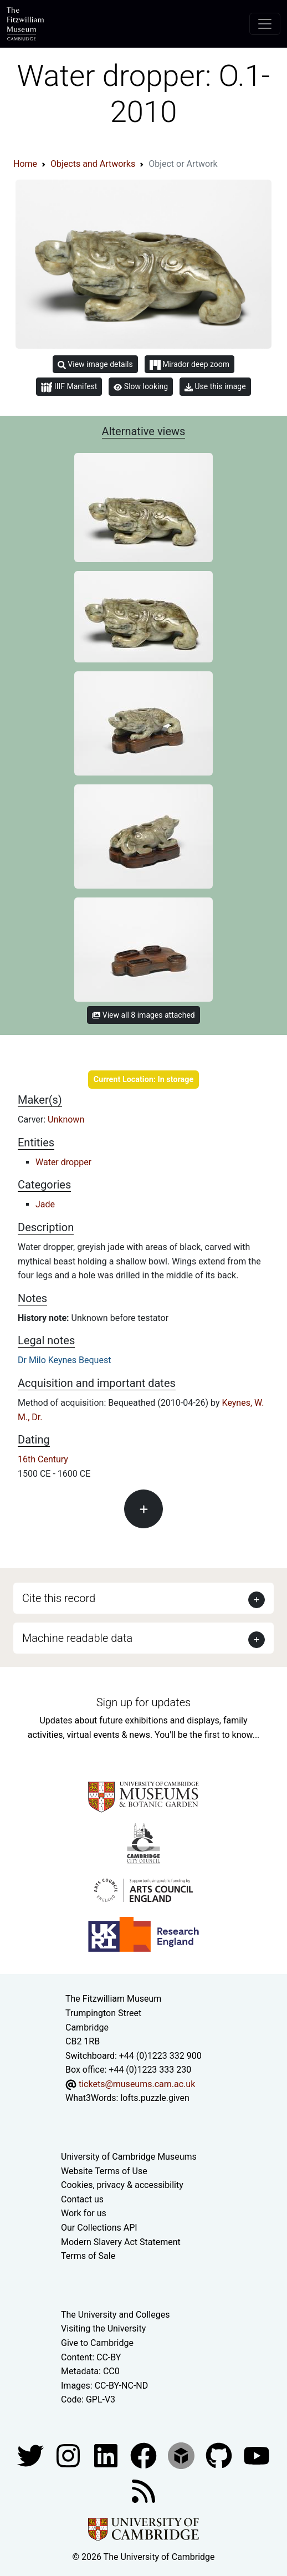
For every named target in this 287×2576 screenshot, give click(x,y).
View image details (95, 364)
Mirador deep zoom (189, 365)
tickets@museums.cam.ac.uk (137, 2084)
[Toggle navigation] (264, 24)
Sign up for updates (143, 1702)
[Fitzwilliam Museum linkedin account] (144, 2455)
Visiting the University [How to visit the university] (103, 2328)
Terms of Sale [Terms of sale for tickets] (88, 2256)
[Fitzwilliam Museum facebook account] (107, 2455)
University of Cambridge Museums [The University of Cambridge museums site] (129, 2156)
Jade (45, 1204)
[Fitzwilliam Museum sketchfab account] (182, 2455)
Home (25, 164)
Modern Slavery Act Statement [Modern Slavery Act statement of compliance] (121, 2242)
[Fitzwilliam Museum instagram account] (69, 2455)
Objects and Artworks (92, 164)
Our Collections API (99, 2227)
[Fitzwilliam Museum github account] (220, 2455)
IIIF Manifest (69, 387)
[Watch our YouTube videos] (256, 2455)
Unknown (66, 1119)
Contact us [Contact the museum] (82, 2199)
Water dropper (63, 1162)
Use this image (215, 386)
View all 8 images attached (143, 1015)
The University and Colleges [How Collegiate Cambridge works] (115, 2314)
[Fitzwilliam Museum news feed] (143, 2490)
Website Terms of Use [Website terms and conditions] (104, 2171)
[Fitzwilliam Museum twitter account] (31, 2455)
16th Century (43, 1459)
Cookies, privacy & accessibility (122, 2185)
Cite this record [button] (58, 1598)
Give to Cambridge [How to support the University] (97, 2343)
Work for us (83, 2213)
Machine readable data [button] (77, 1638)
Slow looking (141, 386)
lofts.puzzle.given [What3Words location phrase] (154, 2098)
